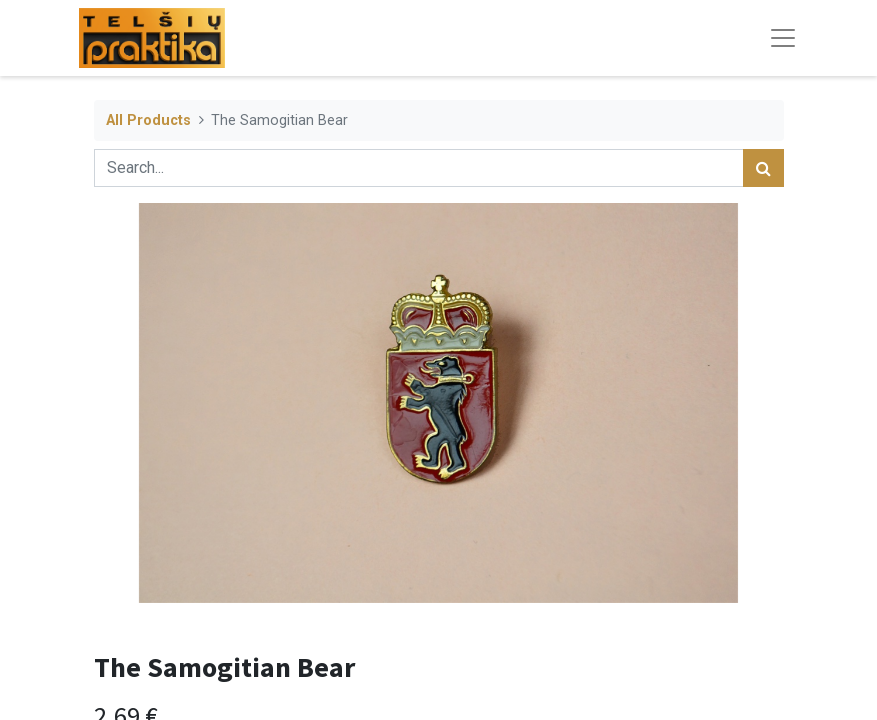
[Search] (763, 168)
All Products (148, 120)
